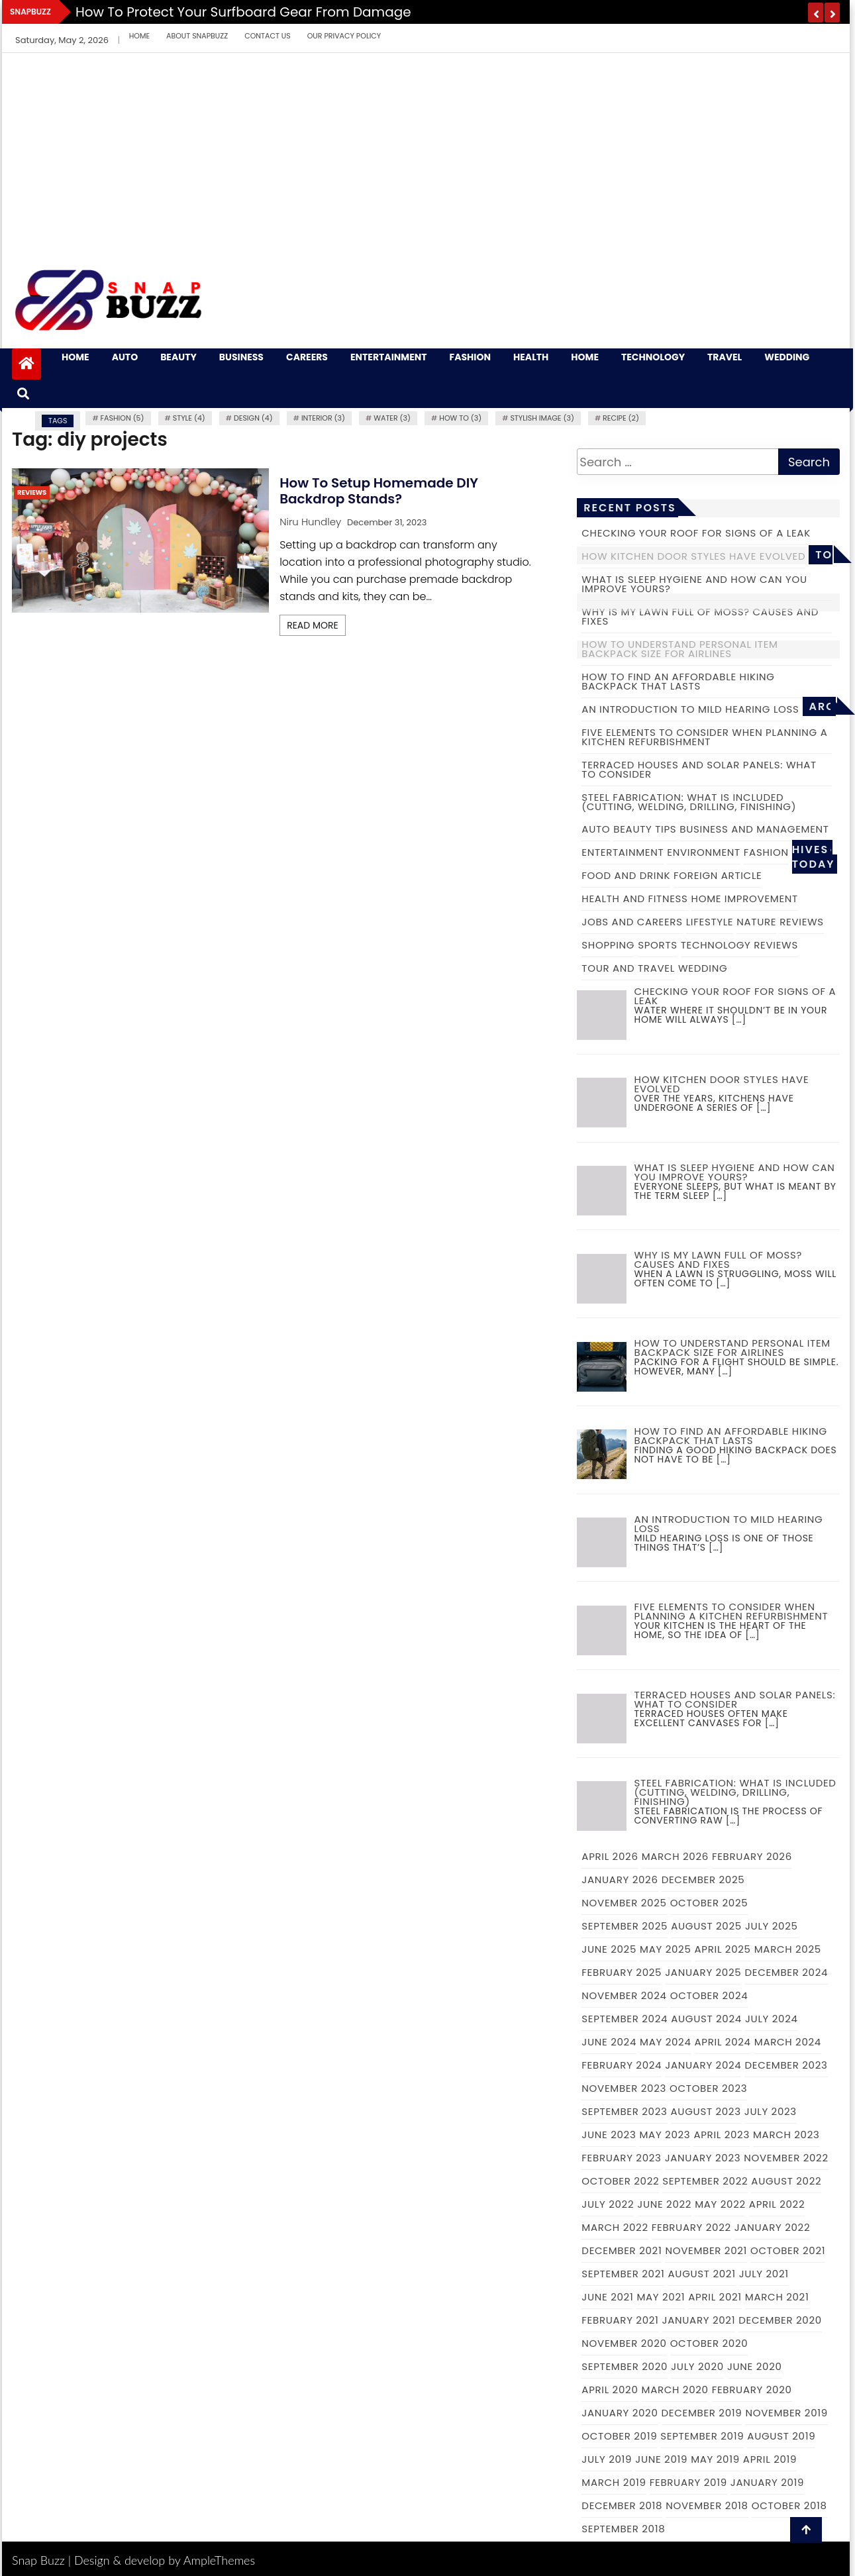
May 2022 (720, 2204)
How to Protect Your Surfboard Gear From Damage (243, 12)
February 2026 (752, 1856)
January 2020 (619, 2413)
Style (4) (189, 418)
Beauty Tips (644, 829)
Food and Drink (625, 875)
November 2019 (786, 2413)
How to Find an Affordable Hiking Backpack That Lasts (677, 681)
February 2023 (621, 2158)
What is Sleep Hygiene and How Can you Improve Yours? (694, 583)
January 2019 (767, 2482)
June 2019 (661, 2459)
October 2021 (787, 2250)
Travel (724, 357)
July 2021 (764, 2274)
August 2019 (781, 2436)
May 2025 (665, 1949)
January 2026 (619, 1879)
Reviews (31, 492)
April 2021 (715, 2297)
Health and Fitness (634, 898)
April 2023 (721, 2134)
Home (139, 35)
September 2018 (623, 2529)
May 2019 (715, 2459)
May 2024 (665, 2042)
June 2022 (664, 2204)
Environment (703, 852)
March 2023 (786, 2134)
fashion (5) (122, 418)
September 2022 (705, 2181)
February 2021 (619, 2320)
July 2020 (697, 2366)
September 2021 (622, 2274)
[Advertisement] (425, 152)
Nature (756, 922)
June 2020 (754, 2366)
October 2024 (709, 1995)
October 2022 (620, 2181)
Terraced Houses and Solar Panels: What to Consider (699, 769)
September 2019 (702, 2436)
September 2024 (624, 2019)
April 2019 (770, 2459)
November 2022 (786, 2158)
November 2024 (623, 1995)
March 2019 (613, 2482)
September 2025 (624, 1926)
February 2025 (621, 1972)
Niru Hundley (310, 522)
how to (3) (460, 418)
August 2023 (706, 2111)
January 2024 (703, 2065)
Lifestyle (710, 922)
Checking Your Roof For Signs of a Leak (696, 533)
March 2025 (787, 1949)
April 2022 (777, 2204)
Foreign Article (718, 875)
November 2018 (707, 2505)
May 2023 (664, 2134)
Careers (307, 357)
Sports (658, 945)
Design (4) (253, 418)
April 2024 (723, 2042)
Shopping (607, 945)
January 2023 (703, 2158)
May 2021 (660, 2297)
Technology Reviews (739, 945)
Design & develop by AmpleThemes (164, 2560)
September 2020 (624, 2366)
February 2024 (621, 2065)
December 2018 (621, 2505)
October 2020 (709, 2343)
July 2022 (607, 2204)
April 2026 (609, 1856)
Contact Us (267, 35)
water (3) (392, 418)
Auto (125, 357)
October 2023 (708, 2088)
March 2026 (675, 1856)
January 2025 (703, 1972)
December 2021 (621, 2250)
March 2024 (787, 2042)
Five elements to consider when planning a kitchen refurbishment (704, 736)
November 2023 (623, 2088)
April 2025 (723, 1949)
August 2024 (706, 2019)
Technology (653, 357)
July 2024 (771, 2019)
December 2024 (786, 1972)
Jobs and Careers (631, 922)
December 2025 (703, 1879)
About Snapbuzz (197, 35)
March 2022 (614, 2227)
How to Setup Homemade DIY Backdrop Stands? (378, 491)
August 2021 (702, 2274)
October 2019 (619, 2436)
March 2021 (777, 2297)
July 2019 (606, 2459)
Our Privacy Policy (344, 35)
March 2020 (675, 2389)
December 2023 (785, 2065)
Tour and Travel (628, 968)
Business (241, 357)
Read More (312, 625)
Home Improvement (744, 898)
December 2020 (780, 2320)
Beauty (178, 357)
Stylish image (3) (542, 418)
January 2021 (699, 2320)
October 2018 (789, 2505)
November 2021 (706, 2250)
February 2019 (688, 2482)
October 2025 (709, 1903)
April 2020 (609, 2389)
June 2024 (608, 2042)
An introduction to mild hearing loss (690, 709)
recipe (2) (621, 418)
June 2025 (608, 1949)
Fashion (470, 357)
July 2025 (771, 1926)
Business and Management (754, 829)
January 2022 (772, 2227)
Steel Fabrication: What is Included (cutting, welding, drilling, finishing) (688, 801)
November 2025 (623, 1903)
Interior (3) (323, 418)
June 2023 (608, 2134)
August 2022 (786, 2181)
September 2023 (624, 2111)
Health (530, 357)
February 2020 (752, 2389)
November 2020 (623, 2343)
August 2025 (706, 1926)
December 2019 (702, 2413)
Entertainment (388, 357)
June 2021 (607, 2297)
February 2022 (691, 2227)
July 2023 (770, 2111)
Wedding (786, 357)
